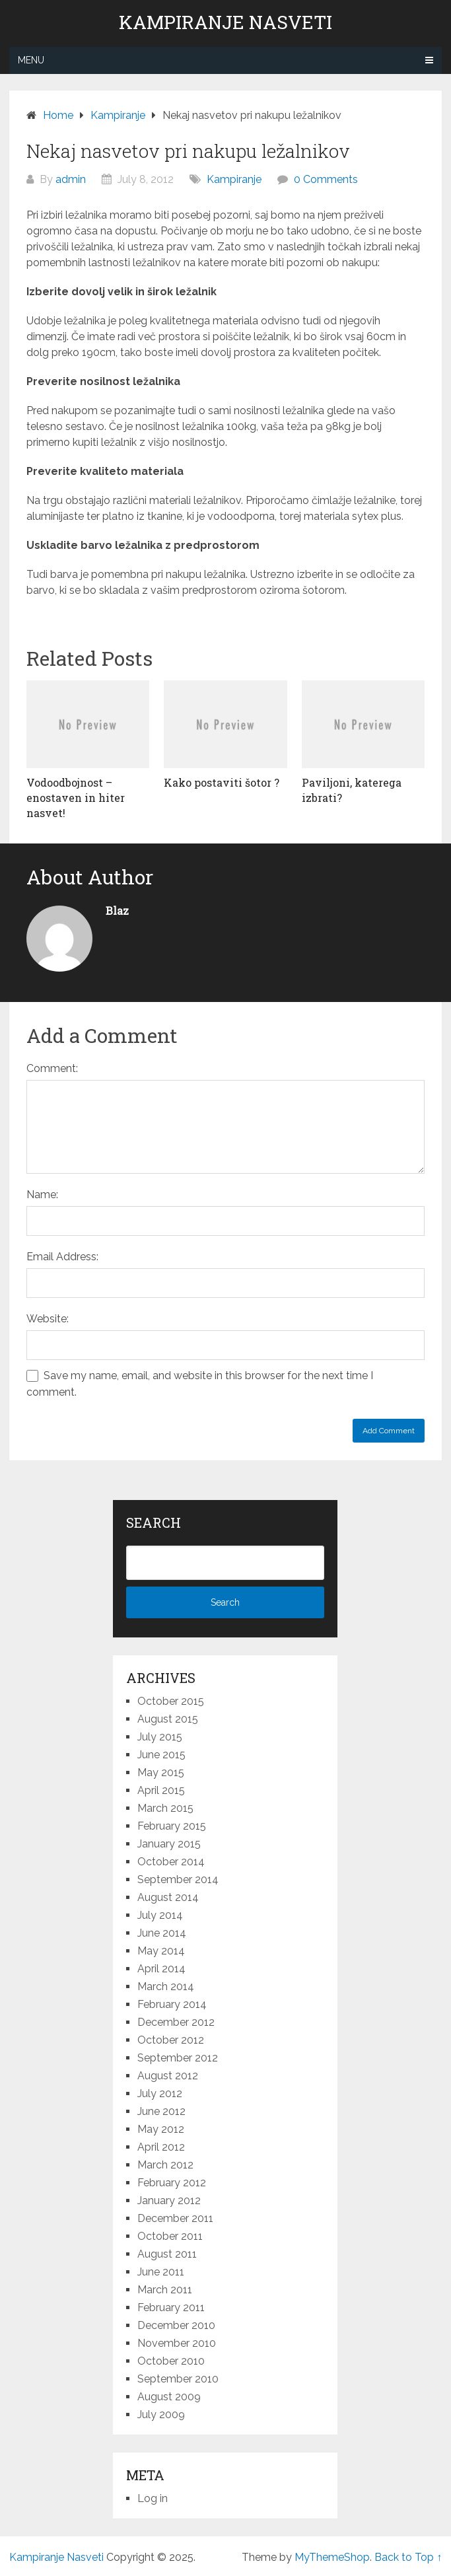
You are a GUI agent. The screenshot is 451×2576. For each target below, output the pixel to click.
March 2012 (165, 2165)
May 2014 (161, 1951)
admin (70, 179)
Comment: (52, 1068)
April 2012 (161, 2147)
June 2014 (161, 1933)
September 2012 (177, 2058)
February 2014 (172, 2004)
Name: (42, 1194)
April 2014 (161, 1968)
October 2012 (170, 2040)
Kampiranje (117, 115)
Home (58, 115)
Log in (152, 2498)
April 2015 (161, 1790)
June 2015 (161, 1754)
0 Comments (326, 179)
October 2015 (170, 1701)
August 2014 (168, 1897)
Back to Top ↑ (408, 2557)
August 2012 (167, 2075)
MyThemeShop (332, 2557)
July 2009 (161, 2414)
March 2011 (164, 2289)
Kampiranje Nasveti (225, 22)
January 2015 (169, 1844)
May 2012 (160, 2129)
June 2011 (160, 2272)
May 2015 (160, 1772)
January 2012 (169, 2200)
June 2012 (161, 2111)
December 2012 (176, 2022)
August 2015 (167, 1719)
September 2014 (178, 1879)
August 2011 (167, 2254)
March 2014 (165, 1986)
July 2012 (159, 2093)
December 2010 (176, 2325)
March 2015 (165, 1808)
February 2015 (171, 1826)
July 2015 (159, 1737)
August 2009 (169, 2396)
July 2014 (160, 1915)
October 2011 (170, 2236)
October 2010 (171, 2361)
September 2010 (178, 2379)
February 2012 (171, 2182)
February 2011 (171, 2307)
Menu (31, 60)
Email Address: (62, 1256)
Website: (47, 1318)
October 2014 (171, 1861)
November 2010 (176, 2343)
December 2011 (175, 2218)
